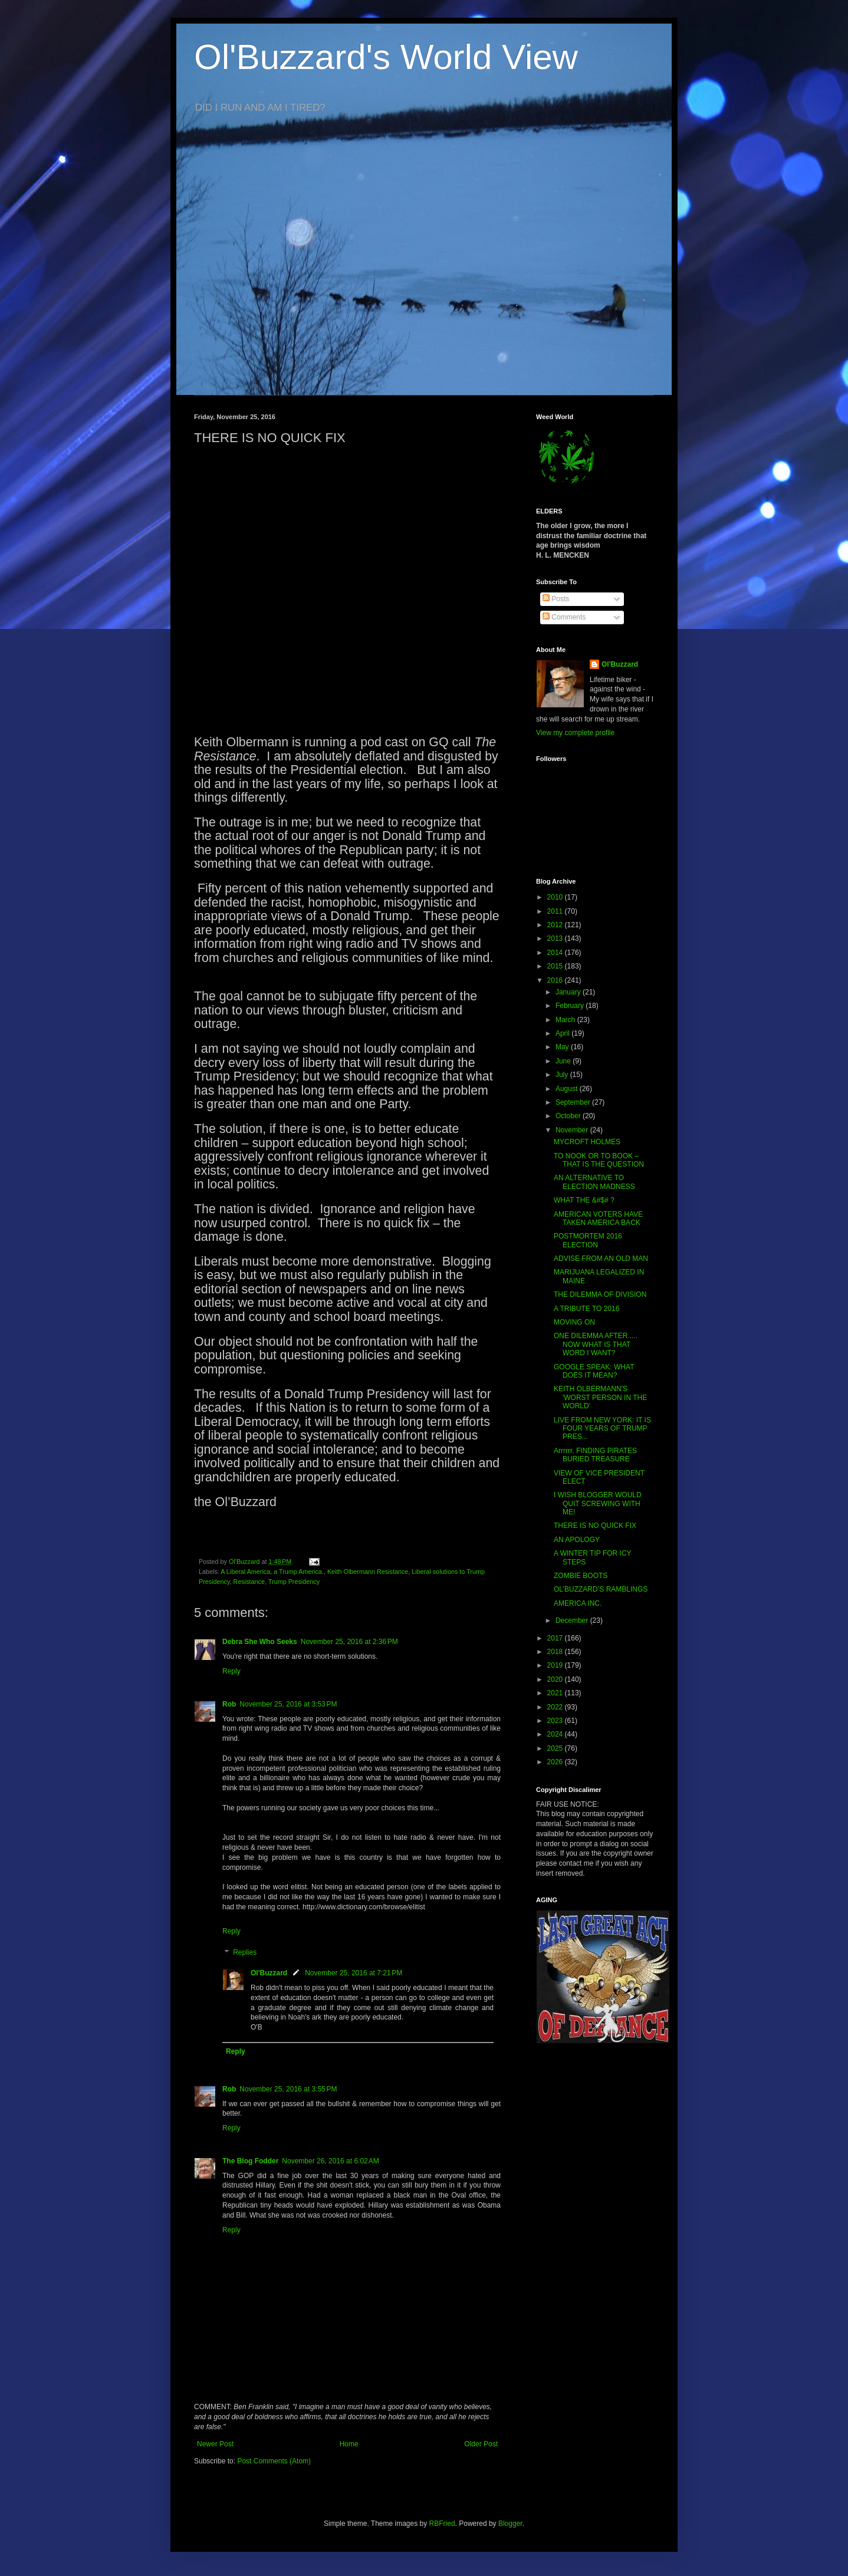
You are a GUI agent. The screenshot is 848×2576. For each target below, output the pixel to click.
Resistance (249, 1581)
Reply (231, 1671)
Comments (564, 617)
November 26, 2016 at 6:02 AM (330, 2161)
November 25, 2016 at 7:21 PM (353, 1973)
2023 (556, 1721)
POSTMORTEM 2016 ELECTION (588, 1240)
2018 (556, 1652)
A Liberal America (245, 1571)
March (566, 1020)
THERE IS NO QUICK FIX (595, 1525)
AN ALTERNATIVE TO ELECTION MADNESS (594, 1182)
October (569, 1116)
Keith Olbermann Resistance (367, 1571)
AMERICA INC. (578, 1603)
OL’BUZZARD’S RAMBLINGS (600, 1589)
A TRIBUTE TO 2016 (586, 1309)
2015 (556, 966)
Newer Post (215, 2444)
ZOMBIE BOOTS (580, 1576)
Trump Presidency (294, 1581)
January (569, 992)
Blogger (510, 2523)
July (563, 1074)
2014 (556, 952)
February (571, 1006)
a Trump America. (299, 1571)
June (564, 1061)
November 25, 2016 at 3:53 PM (288, 1704)
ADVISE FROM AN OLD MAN (601, 1258)
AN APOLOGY (577, 1540)
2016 (556, 980)
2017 (556, 1638)
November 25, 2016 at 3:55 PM (288, 2089)
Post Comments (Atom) (274, 2461)
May (563, 1047)
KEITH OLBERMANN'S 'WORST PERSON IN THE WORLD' (600, 1397)
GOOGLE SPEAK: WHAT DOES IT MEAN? (594, 1371)
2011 (556, 911)
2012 (556, 925)
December (573, 1620)
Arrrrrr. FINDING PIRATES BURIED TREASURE (595, 1455)
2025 (556, 1748)
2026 (556, 1762)
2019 (556, 1665)
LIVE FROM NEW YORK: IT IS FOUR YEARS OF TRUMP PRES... (602, 1428)
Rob (229, 1704)
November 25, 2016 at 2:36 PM (349, 1642)
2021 (556, 1693)
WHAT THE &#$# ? (584, 1200)
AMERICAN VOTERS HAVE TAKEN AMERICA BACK (598, 1218)
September (574, 1102)
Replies (245, 1952)
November (573, 1130)
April (563, 1033)
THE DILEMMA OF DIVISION (600, 1294)
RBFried (442, 2523)
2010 (556, 897)
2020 (556, 1679)
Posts (556, 599)
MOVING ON (574, 1322)
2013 (556, 938)
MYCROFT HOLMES (587, 1142)
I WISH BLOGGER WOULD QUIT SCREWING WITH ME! (598, 1503)
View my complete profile (575, 733)
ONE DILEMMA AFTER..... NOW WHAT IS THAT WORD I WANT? (595, 1344)
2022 (556, 1707)
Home (349, 2444)
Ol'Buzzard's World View (386, 57)
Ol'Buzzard (269, 1973)
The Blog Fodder (250, 2161)
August (568, 1089)
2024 (556, 1734)
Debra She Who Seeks (259, 1642)
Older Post (481, 2444)
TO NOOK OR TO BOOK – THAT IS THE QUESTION (599, 1160)
